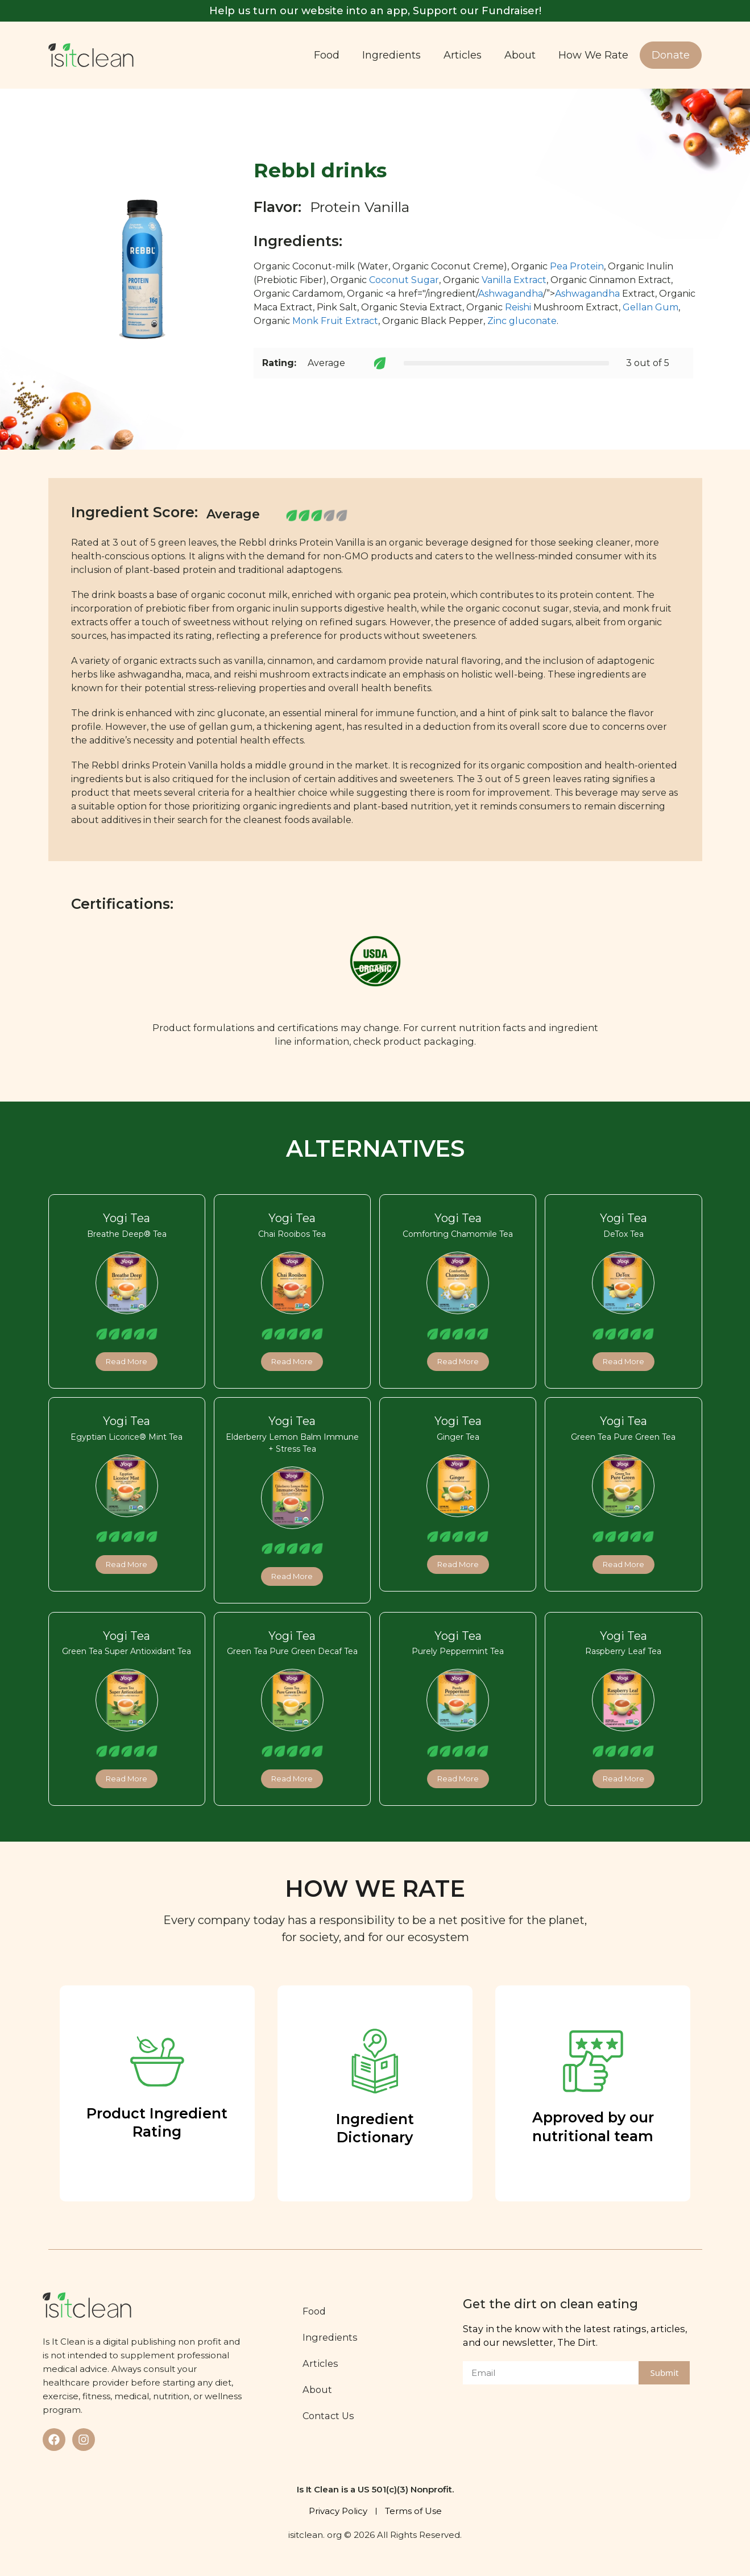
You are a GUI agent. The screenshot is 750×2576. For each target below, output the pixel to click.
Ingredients (391, 55)
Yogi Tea (126, 1218)
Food (326, 55)
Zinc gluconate (522, 320)
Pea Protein (577, 266)
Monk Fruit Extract (335, 320)
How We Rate (593, 55)
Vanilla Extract (514, 280)
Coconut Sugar (404, 280)
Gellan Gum (650, 307)
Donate (671, 55)
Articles (463, 55)
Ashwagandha (510, 293)
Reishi (518, 307)
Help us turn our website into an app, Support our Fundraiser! (375, 11)
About (520, 55)
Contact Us (329, 2415)
